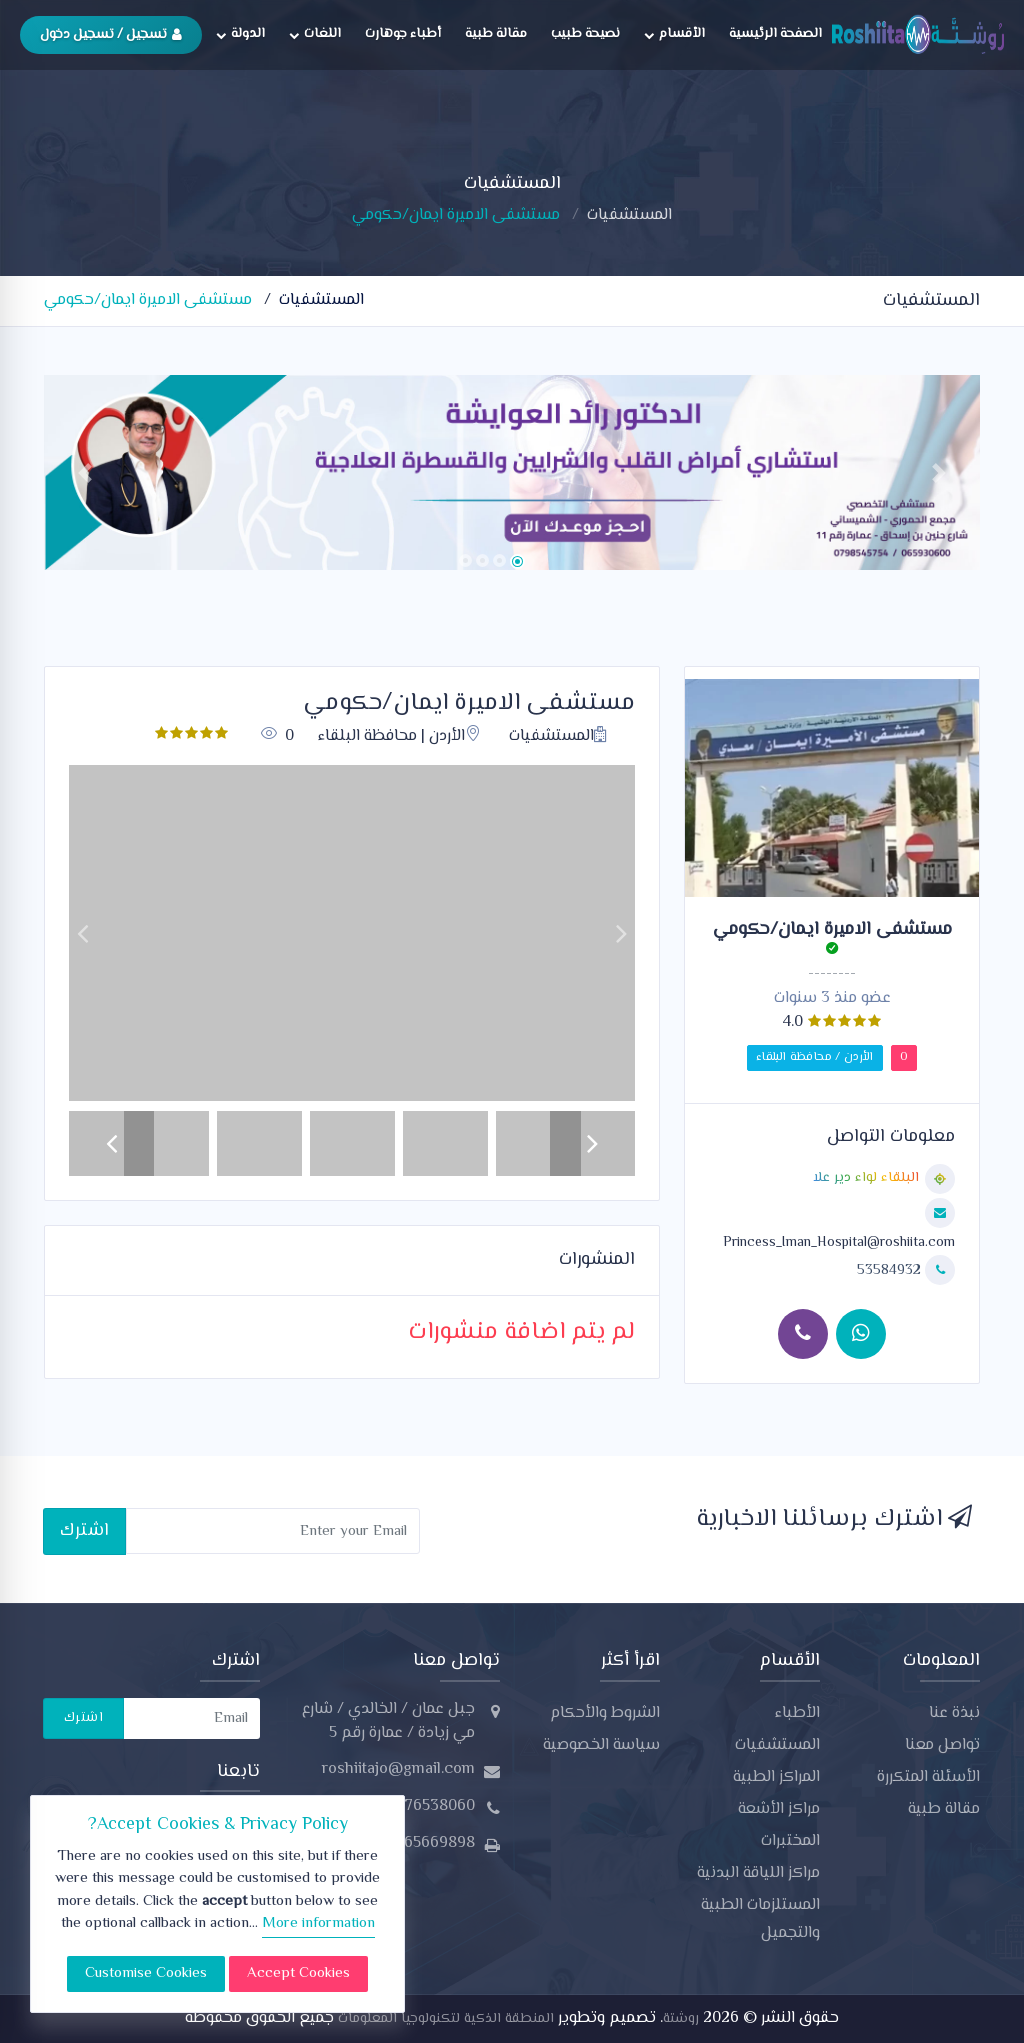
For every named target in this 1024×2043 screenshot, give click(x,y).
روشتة (681, 2019)
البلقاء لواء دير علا (866, 1178)
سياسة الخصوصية (601, 1745)
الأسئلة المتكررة (928, 1777)
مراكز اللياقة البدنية (758, 1873)
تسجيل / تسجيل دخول (111, 34)
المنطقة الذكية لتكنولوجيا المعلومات (444, 2019)
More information (318, 1923)
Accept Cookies (298, 1973)
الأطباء (797, 1713)
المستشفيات (629, 215)
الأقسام (674, 34)
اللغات (315, 34)
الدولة (240, 34)
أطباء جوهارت (403, 34)
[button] (85, 472)
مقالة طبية (496, 34)
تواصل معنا (942, 1745)
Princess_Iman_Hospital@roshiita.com (839, 1243)
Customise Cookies (146, 1973)
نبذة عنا (954, 1713)
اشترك (84, 1530)
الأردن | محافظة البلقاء (399, 736)
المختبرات (790, 1841)
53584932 (891, 1271)
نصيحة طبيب (585, 34)
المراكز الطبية (776, 1777)
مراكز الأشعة (779, 1809)
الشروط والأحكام (605, 1713)
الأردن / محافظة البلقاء (815, 1057)
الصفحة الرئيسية (775, 34)
